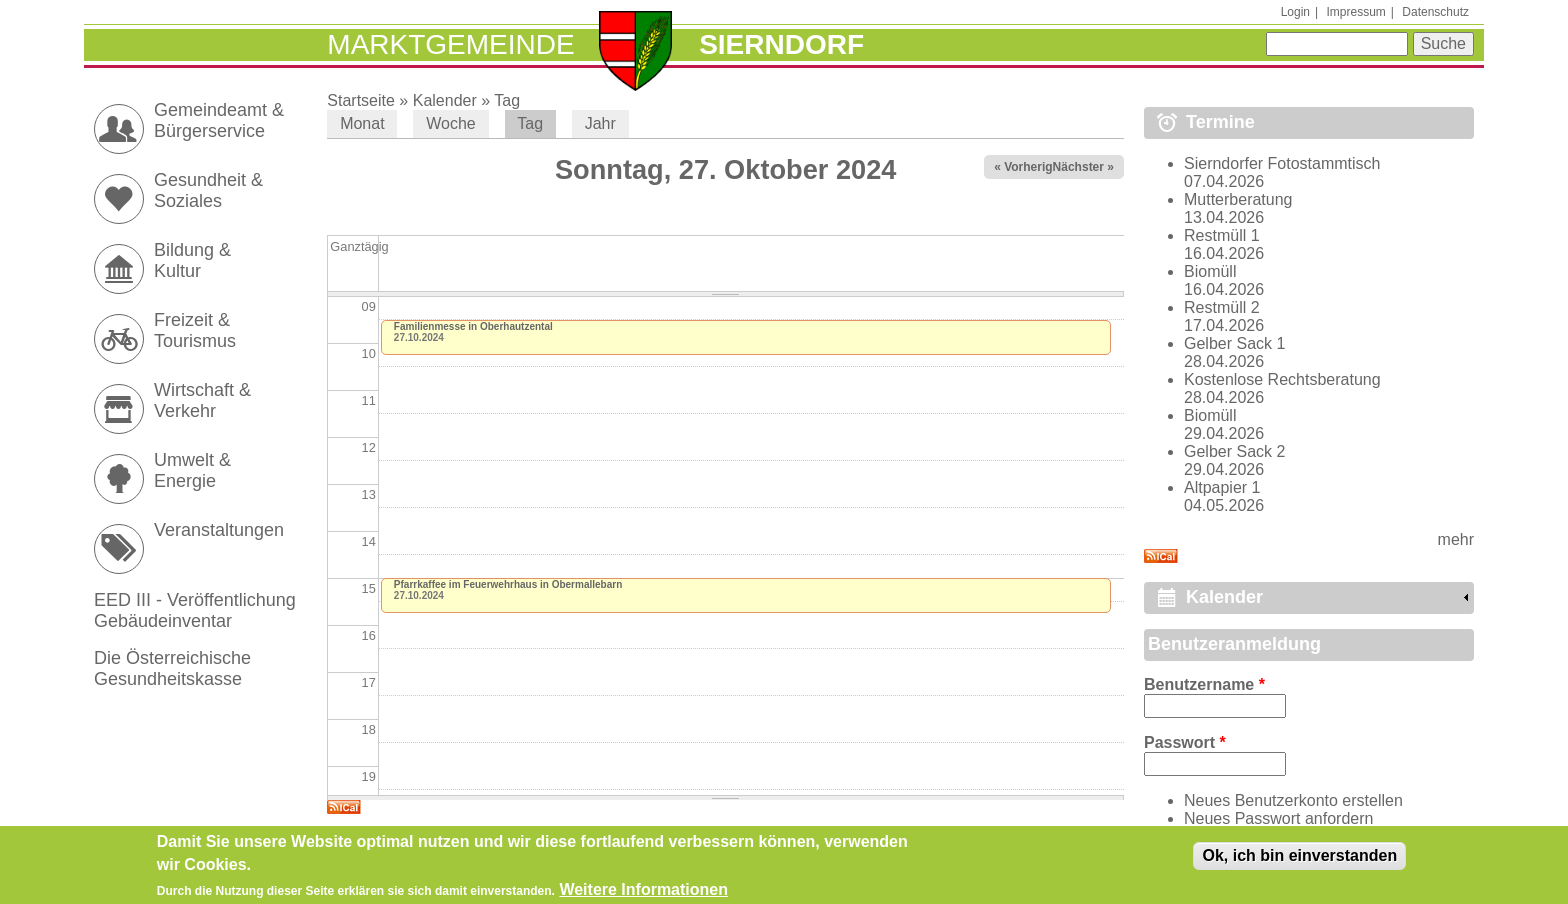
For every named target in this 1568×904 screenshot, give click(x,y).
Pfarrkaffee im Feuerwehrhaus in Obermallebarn (508, 584)
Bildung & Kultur (192, 260)
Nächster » (1083, 167)
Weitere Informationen (643, 892)
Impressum (1355, 12)
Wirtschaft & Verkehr (202, 400)
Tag (507, 100)
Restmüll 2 (1222, 307)
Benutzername (1204, 684)
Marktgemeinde (450, 44)
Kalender (445, 100)
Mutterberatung (1238, 199)
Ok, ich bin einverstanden (1299, 858)
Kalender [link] (1224, 597)
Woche (451, 123)
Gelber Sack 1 (1234, 343)
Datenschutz (1435, 12)
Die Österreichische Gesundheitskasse (172, 668)
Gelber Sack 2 (1234, 451)
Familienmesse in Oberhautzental (473, 326)
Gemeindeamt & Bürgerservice (219, 120)
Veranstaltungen (219, 530)
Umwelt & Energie (192, 470)
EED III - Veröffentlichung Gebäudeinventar (195, 610)
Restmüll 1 (1222, 235)
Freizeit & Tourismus (195, 330)
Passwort (1185, 742)
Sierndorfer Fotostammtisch (1282, 163)
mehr (1456, 539)
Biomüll (1210, 271)
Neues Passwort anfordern (1278, 818)
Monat (362, 123)
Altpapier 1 (1222, 487)
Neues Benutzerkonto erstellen (1293, 800)
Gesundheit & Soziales (208, 190)
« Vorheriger (1029, 167)
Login (1295, 12)
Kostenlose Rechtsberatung (1282, 379)
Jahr (600, 123)
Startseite (361, 100)
